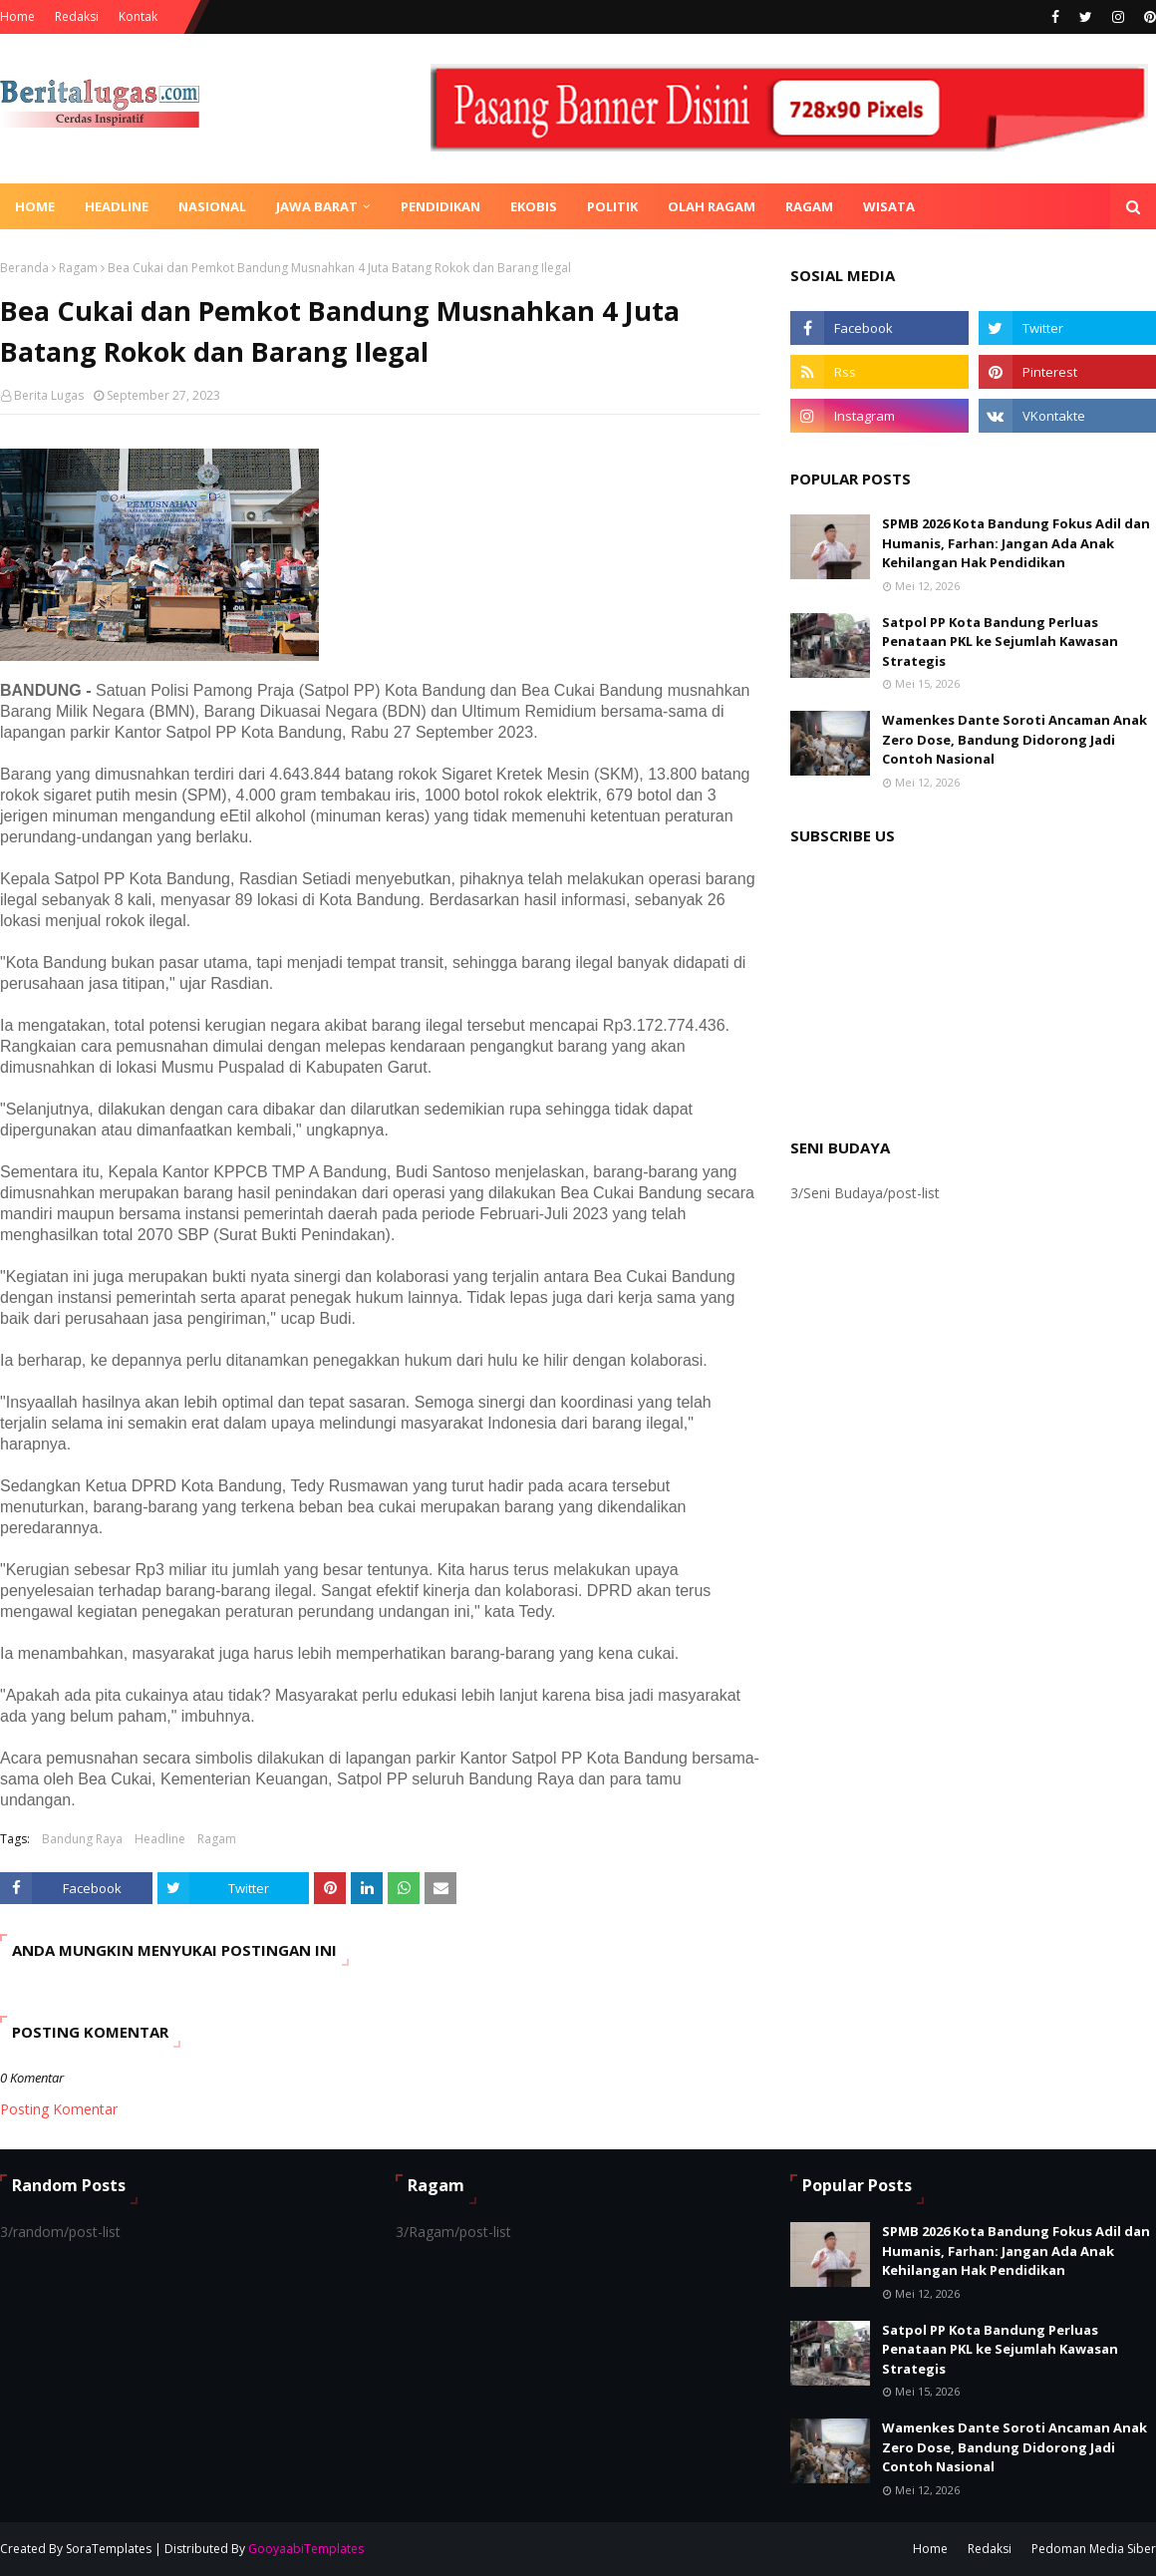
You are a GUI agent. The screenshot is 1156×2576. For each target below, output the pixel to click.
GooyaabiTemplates (306, 2548)
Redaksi (77, 16)
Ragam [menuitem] (809, 206)
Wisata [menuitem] (889, 206)
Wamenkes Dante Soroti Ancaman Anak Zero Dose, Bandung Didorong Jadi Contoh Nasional (1014, 739)
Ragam (78, 267)
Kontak (138, 16)
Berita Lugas (49, 395)
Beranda (24, 267)
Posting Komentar (59, 2108)
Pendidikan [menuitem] (440, 206)
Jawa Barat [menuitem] (317, 206)
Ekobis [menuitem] (533, 206)
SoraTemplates (108, 2548)
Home (17, 16)
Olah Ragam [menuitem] (711, 206)
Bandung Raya (82, 1838)
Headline (160, 1838)
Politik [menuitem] (612, 206)
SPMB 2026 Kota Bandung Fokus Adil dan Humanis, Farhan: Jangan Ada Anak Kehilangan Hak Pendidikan (1016, 542)
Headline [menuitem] (116, 206)
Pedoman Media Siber (1093, 2548)
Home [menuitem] (35, 206)
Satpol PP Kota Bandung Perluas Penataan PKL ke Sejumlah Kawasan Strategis (1000, 641)
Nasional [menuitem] (212, 206)
